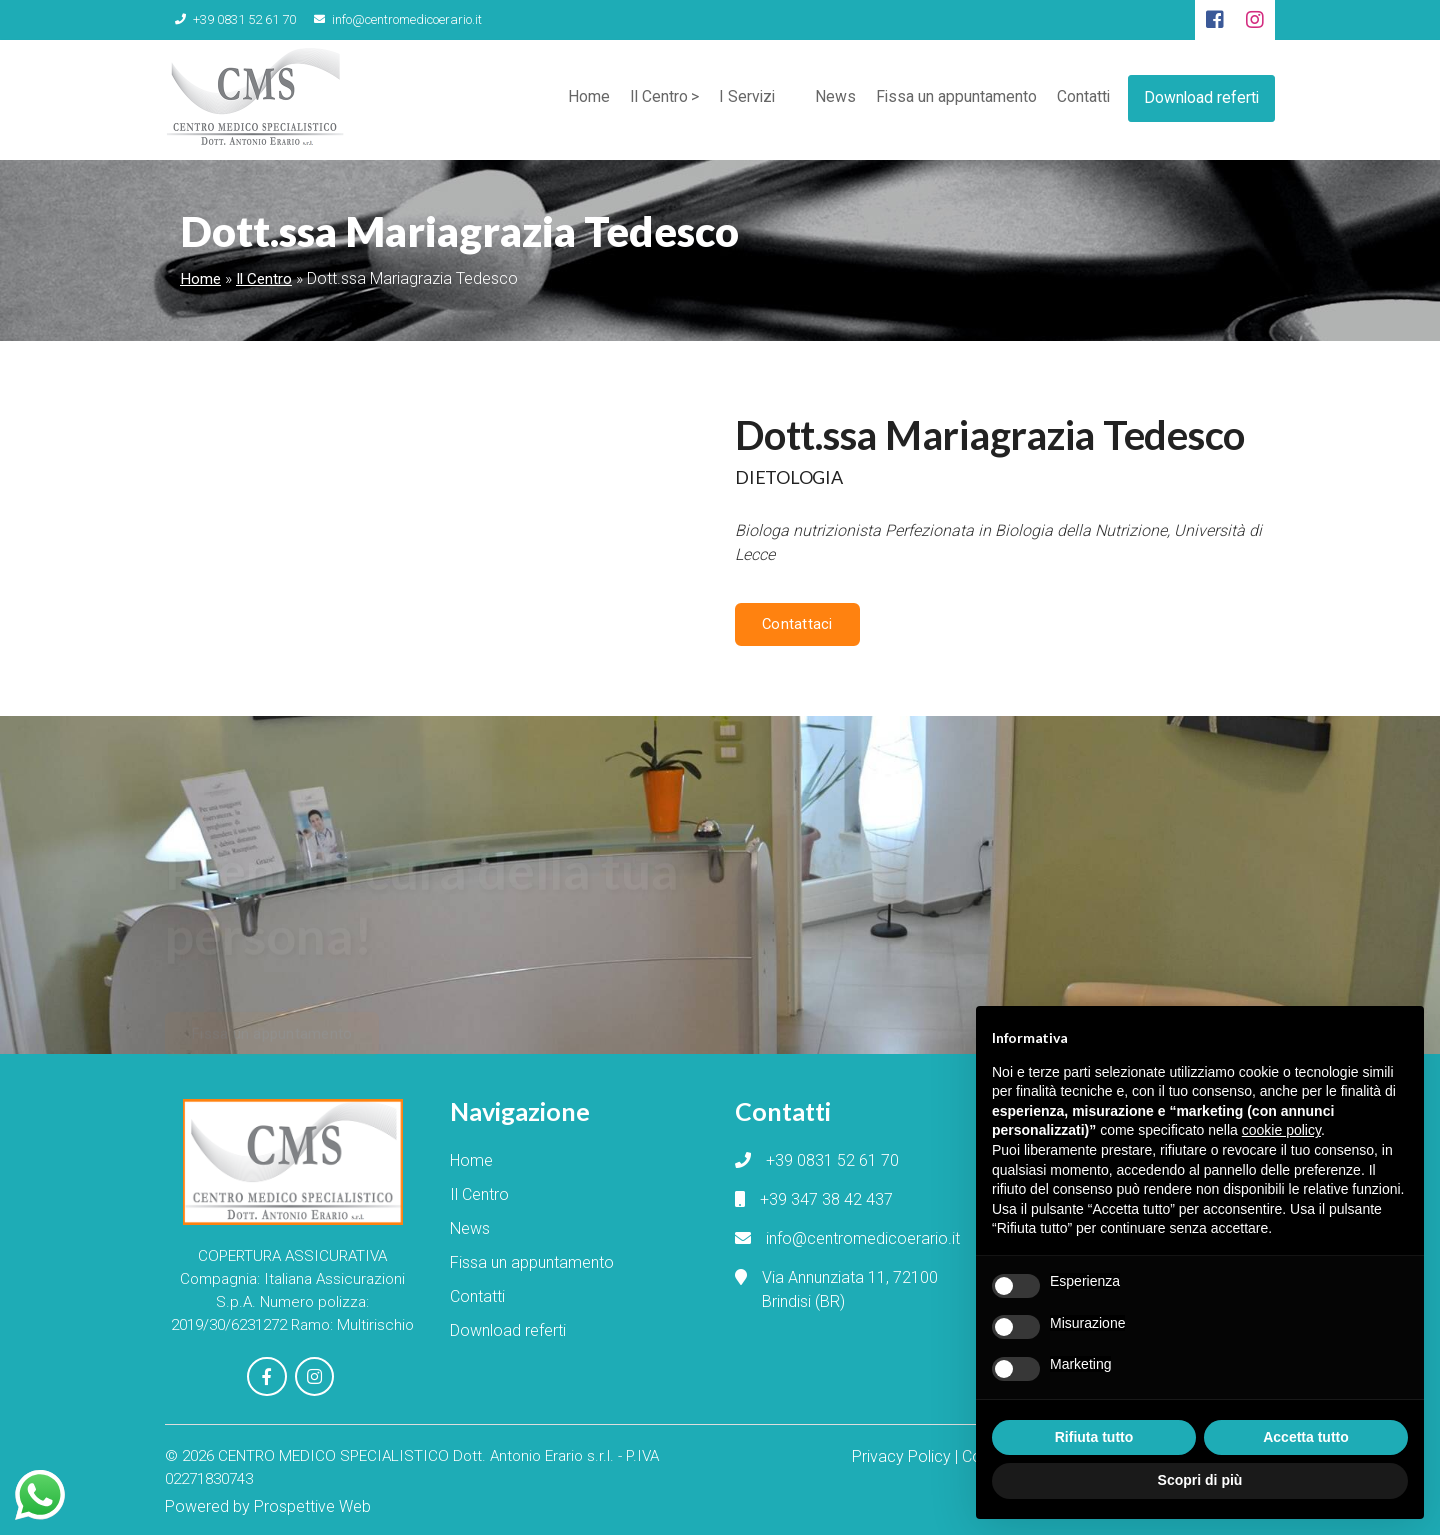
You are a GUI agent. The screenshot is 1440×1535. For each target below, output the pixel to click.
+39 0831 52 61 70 (230, 19)
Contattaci (796, 624)
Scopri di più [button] (1200, 1480)
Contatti (1079, 99)
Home (580, 99)
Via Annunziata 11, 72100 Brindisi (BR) (850, 1288)
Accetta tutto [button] (1306, 1437)
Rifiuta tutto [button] (1094, 1437)
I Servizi (740, 99)
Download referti (1200, 95)
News (829, 99)
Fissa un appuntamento (951, 99)
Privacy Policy (901, 1452)
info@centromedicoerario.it (384, 19)
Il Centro (650, 99)
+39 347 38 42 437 (826, 1198)
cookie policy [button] (1281, 1130)
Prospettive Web (312, 1502)
